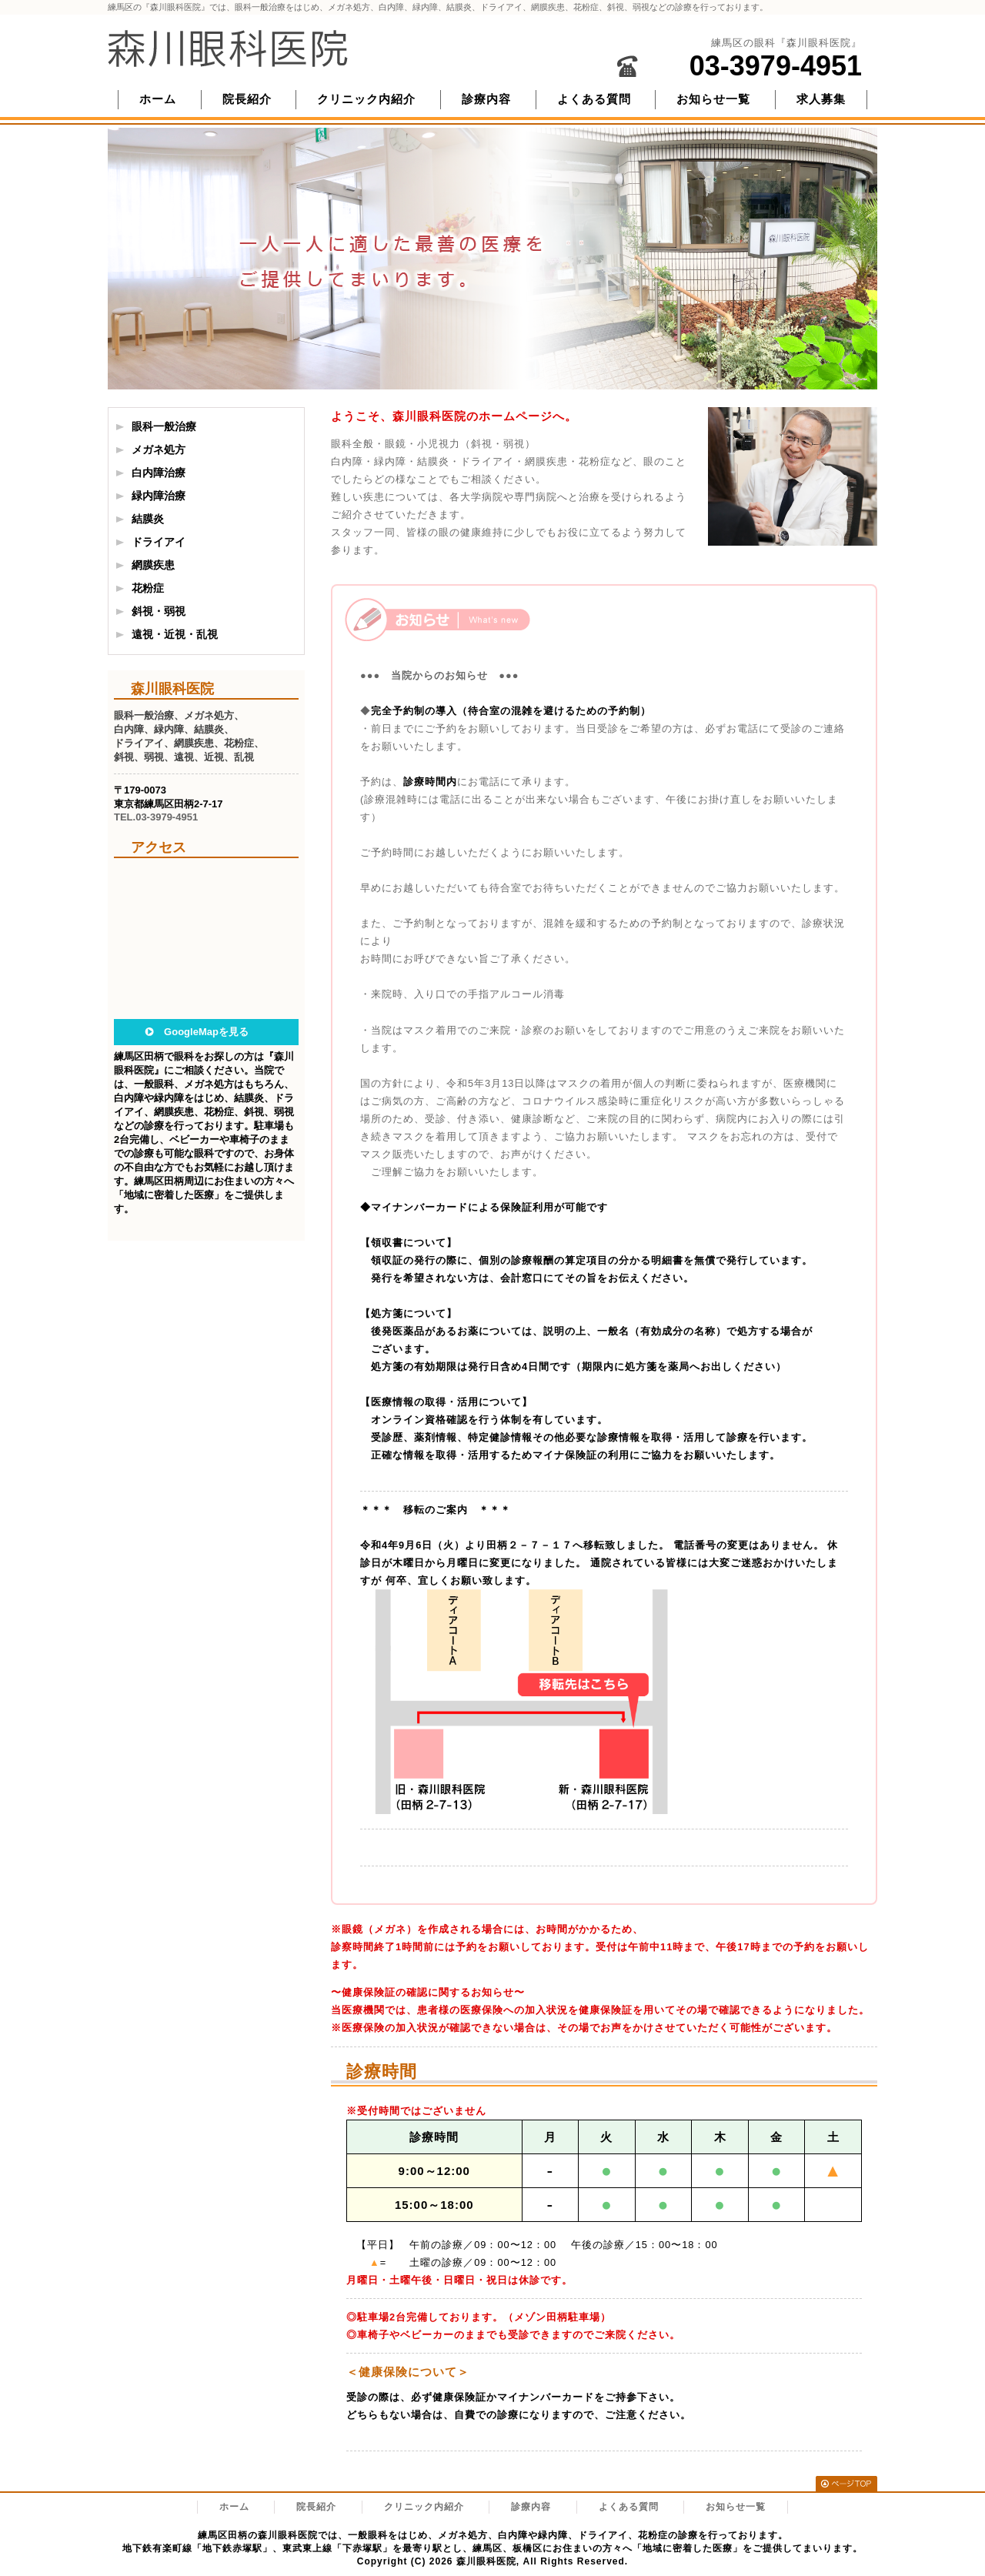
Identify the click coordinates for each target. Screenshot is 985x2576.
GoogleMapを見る (206, 1031)
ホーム (157, 98)
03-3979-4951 (776, 66)
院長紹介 (247, 98)
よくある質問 (594, 98)
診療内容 (486, 98)
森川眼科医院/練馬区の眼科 (228, 48)
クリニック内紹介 (366, 98)
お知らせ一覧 (713, 98)
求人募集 (821, 98)
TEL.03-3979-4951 (156, 817)
